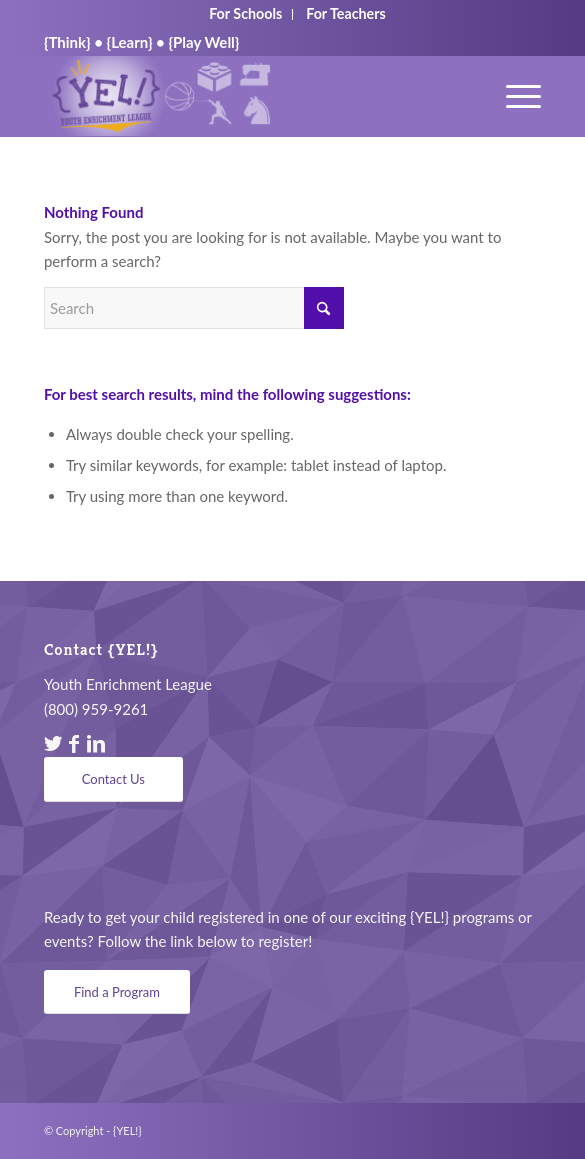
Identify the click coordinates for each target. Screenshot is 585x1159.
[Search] (194, 308)
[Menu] (513, 96)
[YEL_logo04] (243, 96)
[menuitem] (513, 96)
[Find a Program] (117, 992)
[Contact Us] (113, 779)
